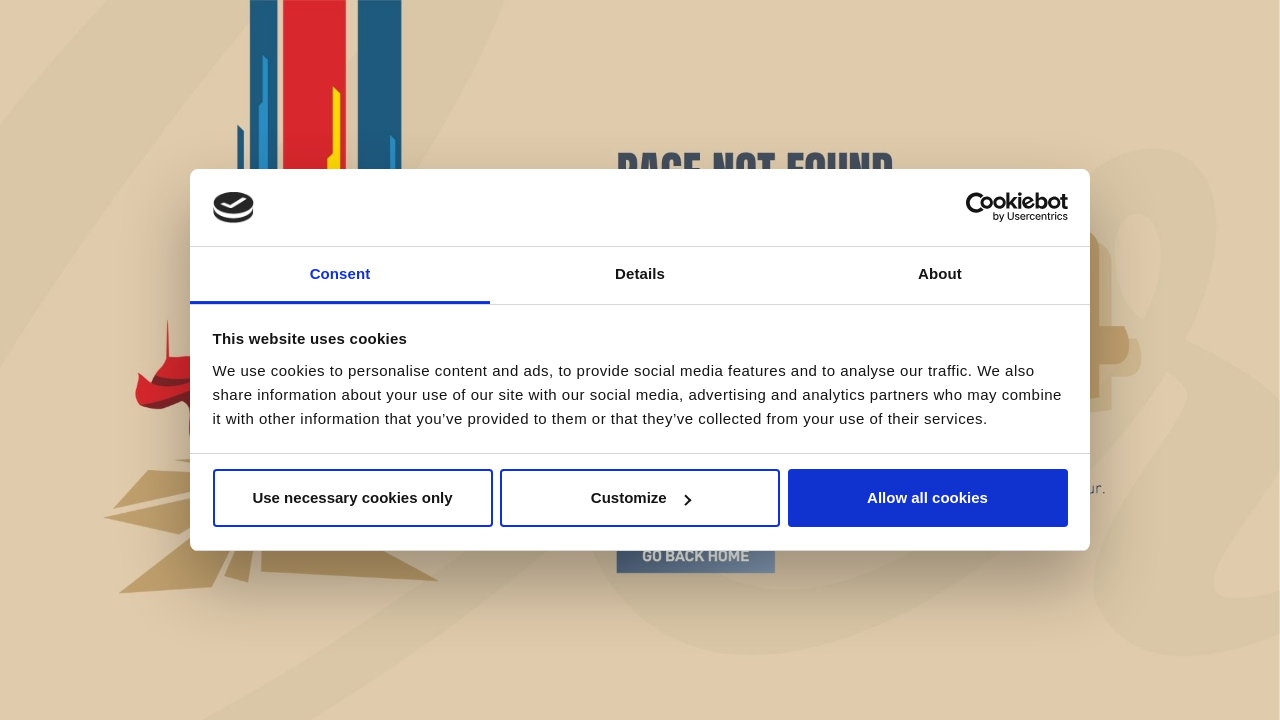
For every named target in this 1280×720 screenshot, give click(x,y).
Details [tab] (640, 273)
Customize (641, 497)
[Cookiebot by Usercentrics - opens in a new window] (980, 208)
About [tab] (940, 273)
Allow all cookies (927, 497)
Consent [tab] (340, 273)
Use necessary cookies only (352, 497)
